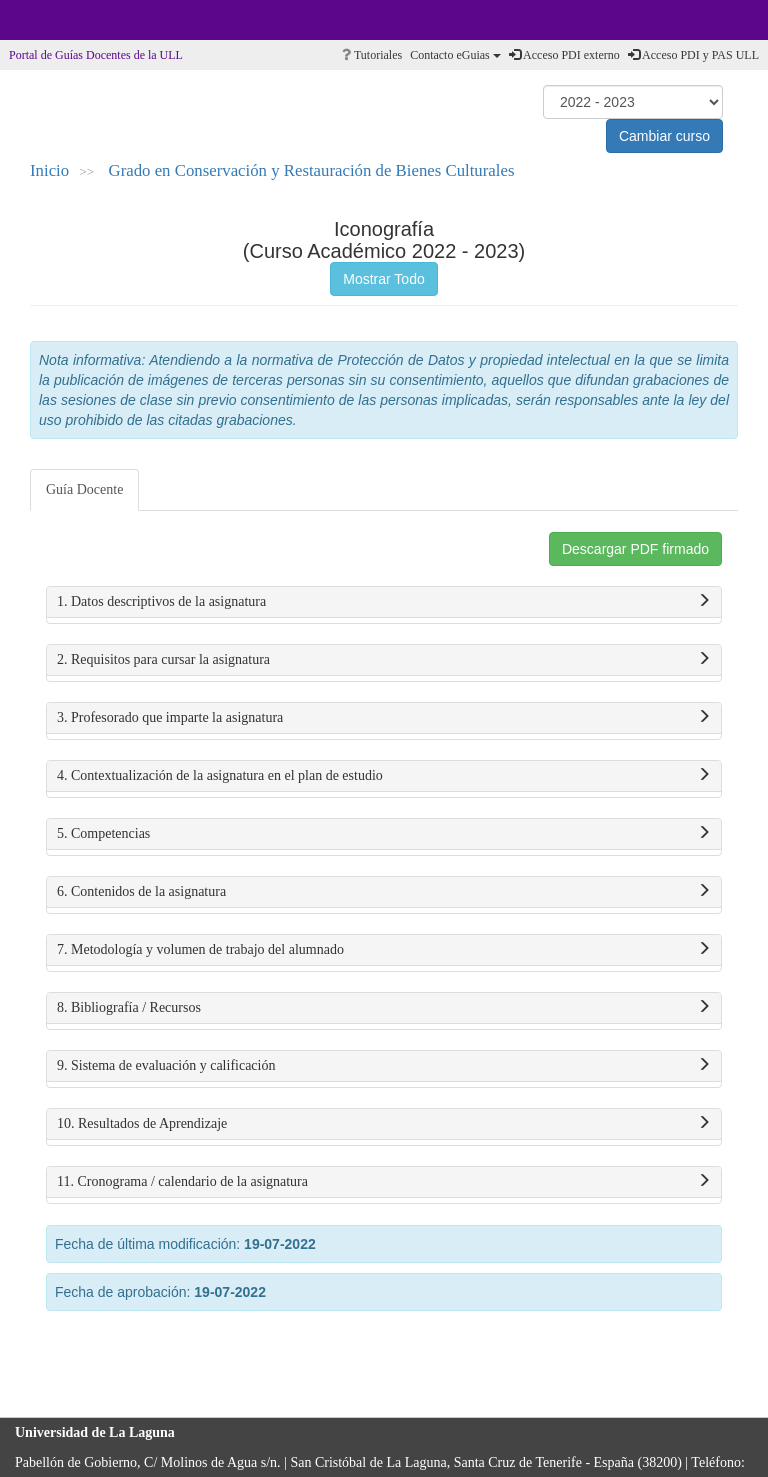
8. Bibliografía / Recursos (384, 1008)
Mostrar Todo (383, 279)
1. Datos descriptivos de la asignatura (384, 602)
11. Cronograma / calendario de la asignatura (384, 1182)
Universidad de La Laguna (70, 20)
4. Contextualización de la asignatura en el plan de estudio (384, 776)
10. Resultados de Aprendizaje (384, 1124)
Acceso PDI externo (564, 55)
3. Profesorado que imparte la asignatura (384, 718)
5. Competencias (384, 834)
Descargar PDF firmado (635, 549)
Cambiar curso (664, 136)
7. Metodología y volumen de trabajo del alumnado (384, 950)
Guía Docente (84, 489)
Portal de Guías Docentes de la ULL (96, 55)
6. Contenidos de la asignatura (384, 892)
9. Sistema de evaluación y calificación (384, 1066)
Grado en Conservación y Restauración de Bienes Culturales (312, 170)
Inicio (49, 170)
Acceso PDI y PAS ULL (693, 55)
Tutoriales (372, 55)
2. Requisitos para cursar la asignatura (384, 660)
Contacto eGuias (455, 55)
